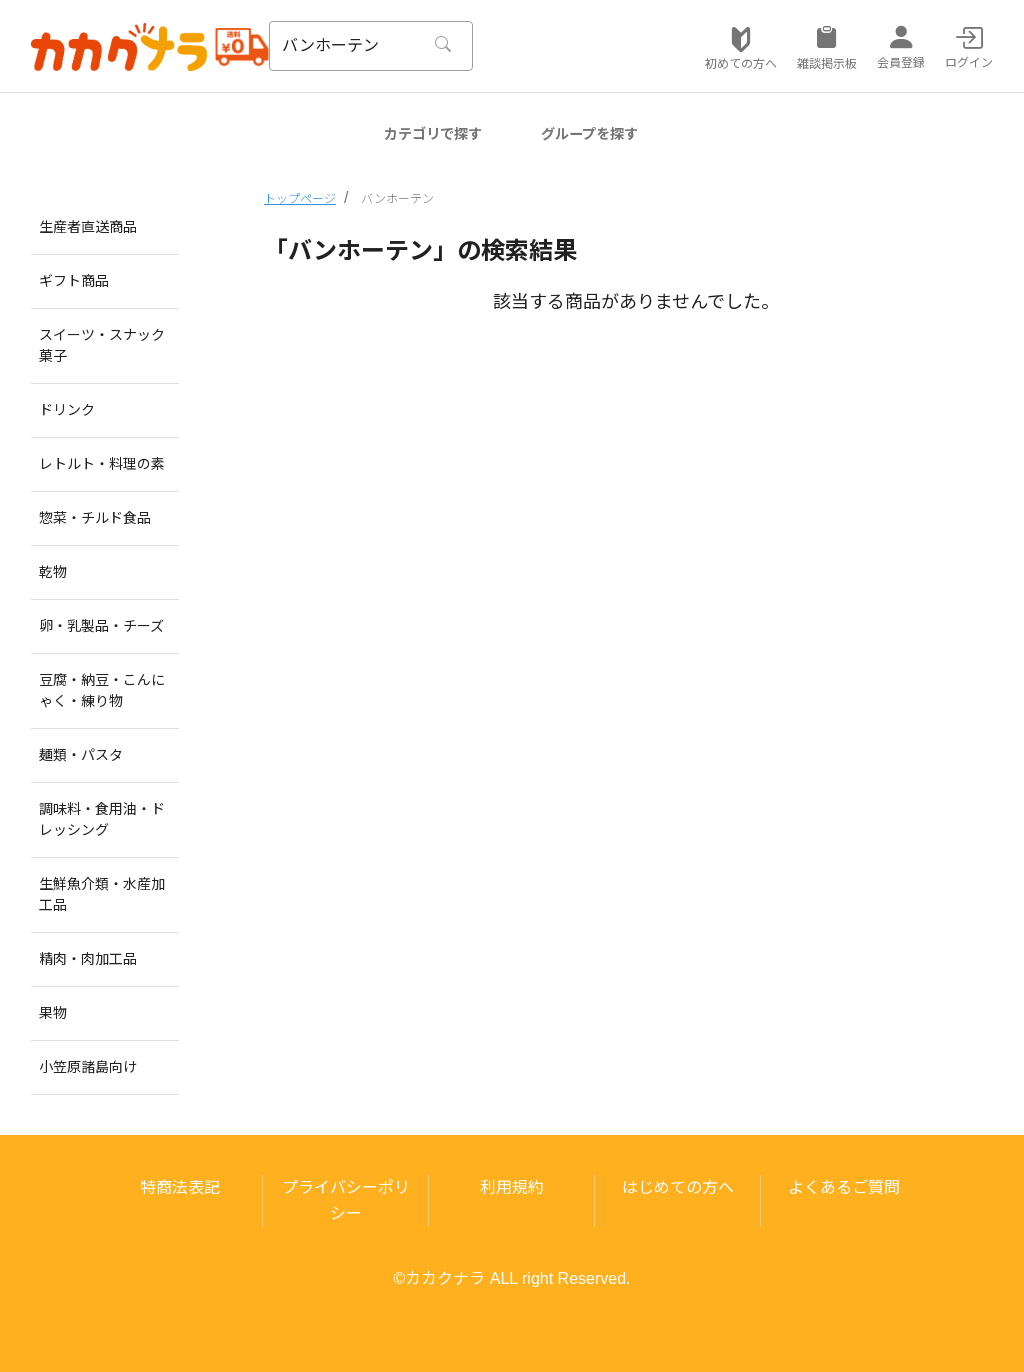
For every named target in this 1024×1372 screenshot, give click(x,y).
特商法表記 (180, 1187)
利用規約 (512, 1187)
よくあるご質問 (844, 1187)
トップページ (300, 199)
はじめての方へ (678, 1187)
